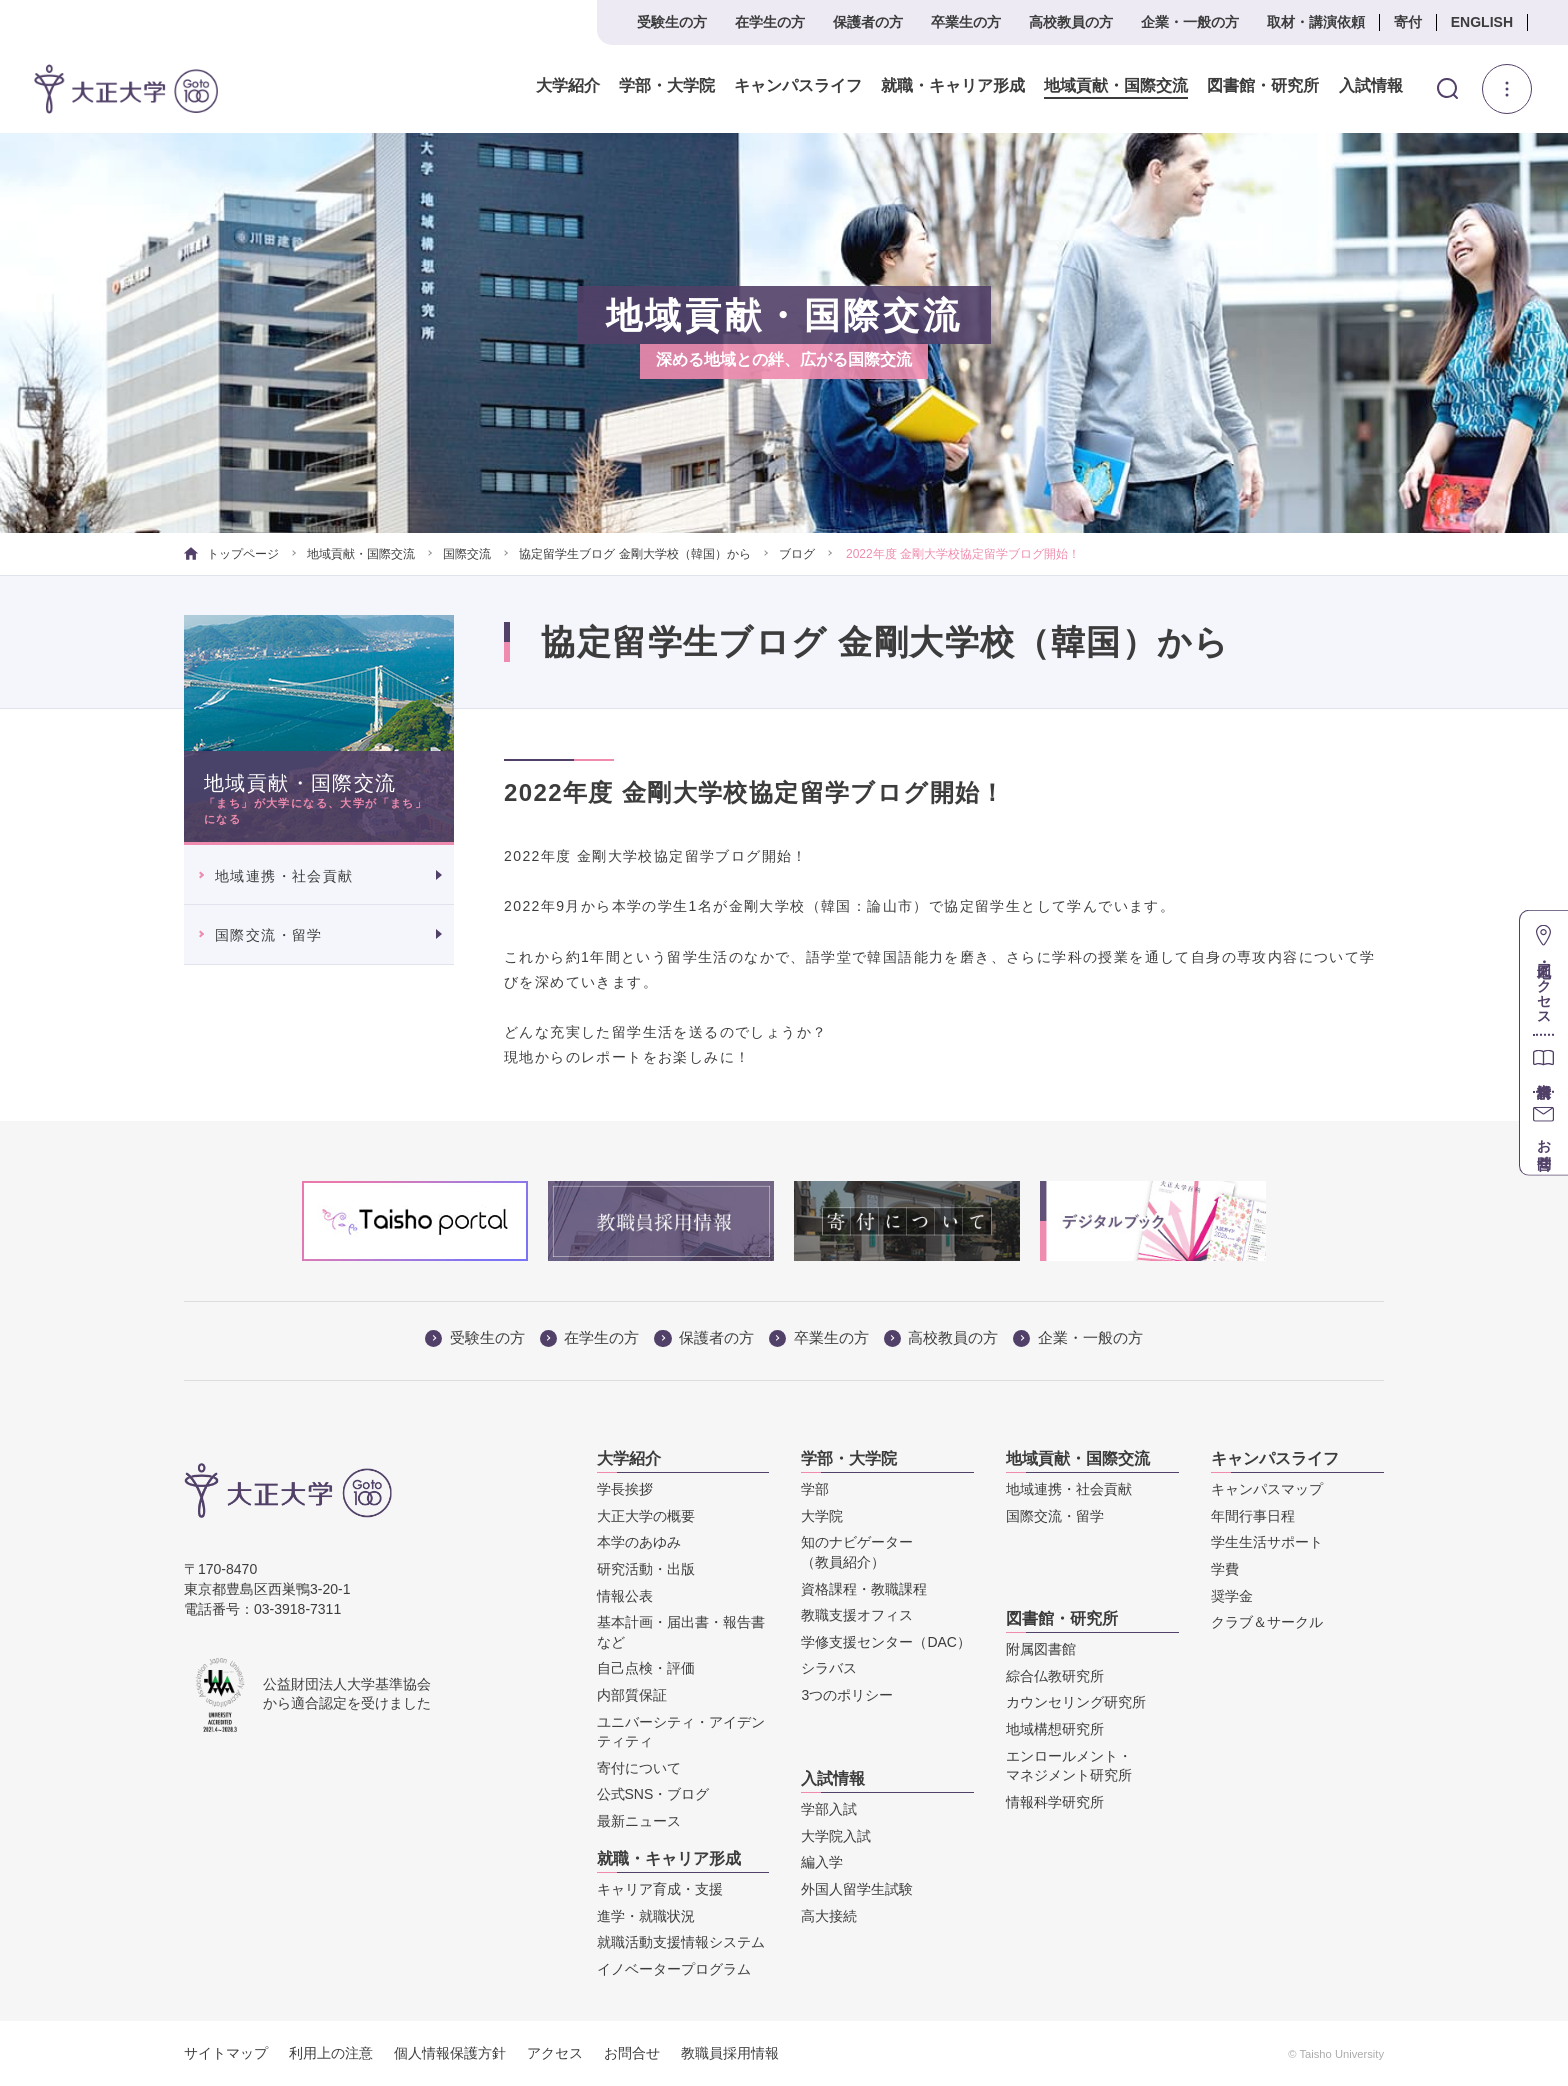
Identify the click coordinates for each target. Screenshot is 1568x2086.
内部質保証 (632, 1695)
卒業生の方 (966, 22)
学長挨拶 (625, 1489)
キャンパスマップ (1267, 1489)
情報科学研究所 (1055, 1802)
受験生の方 (672, 22)
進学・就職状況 (646, 1916)
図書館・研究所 (1263, 86)
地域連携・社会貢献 (284, 876)
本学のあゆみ (639, 1542)
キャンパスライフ (798, 86)
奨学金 (1232, 1596)
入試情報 (1371, 86)
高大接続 (829, 1916)
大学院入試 (836, 1836)
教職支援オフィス (857, 1615)
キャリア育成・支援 (660, 1889)
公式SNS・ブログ (653, 1794)
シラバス (829, 1668)
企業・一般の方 (1190, 22)
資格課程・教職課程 (864, 1589)
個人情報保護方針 (450, 2053)
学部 (815, 1489)
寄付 (1408, 22)
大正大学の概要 (646, 1516)
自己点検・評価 (646, 1668)
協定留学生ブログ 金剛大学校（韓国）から (634, 554)
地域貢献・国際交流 (1116, 86)
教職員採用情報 (730, 2053)
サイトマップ (226, 2053)
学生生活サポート (1267, 1542)
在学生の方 (770, 22)
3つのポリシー (847, 1695)
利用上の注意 (331, 2053)
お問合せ (632, 2053)
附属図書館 (1041, 1649)
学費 (1225, 1569)
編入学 (822, 1862)
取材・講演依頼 (1316, 22)
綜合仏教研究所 (1055, 1676)
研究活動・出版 (646, 1569)
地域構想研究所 (1055, 1729)
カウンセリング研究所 (1076, 1702)
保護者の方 (868, 22)
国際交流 (467, 554)
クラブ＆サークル (1267, 1622)
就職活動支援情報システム (681, 1942)
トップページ (231, 554)
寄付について (639, 1768)
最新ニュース (639, 1821)
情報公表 (625, 1596)
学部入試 (829, 1809)
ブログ (797, 554)
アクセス (555, 2053)
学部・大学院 (667, 86)
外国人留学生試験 (857, 1889)
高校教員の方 (1071, 22)
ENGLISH (1482, 22)
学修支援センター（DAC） (886, 1642)
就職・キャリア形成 (953, 86)
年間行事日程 (1253, 1516)
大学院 (822, 1516)
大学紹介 (568, 86)
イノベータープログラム (674, 1969)
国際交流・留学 (269, 935)
